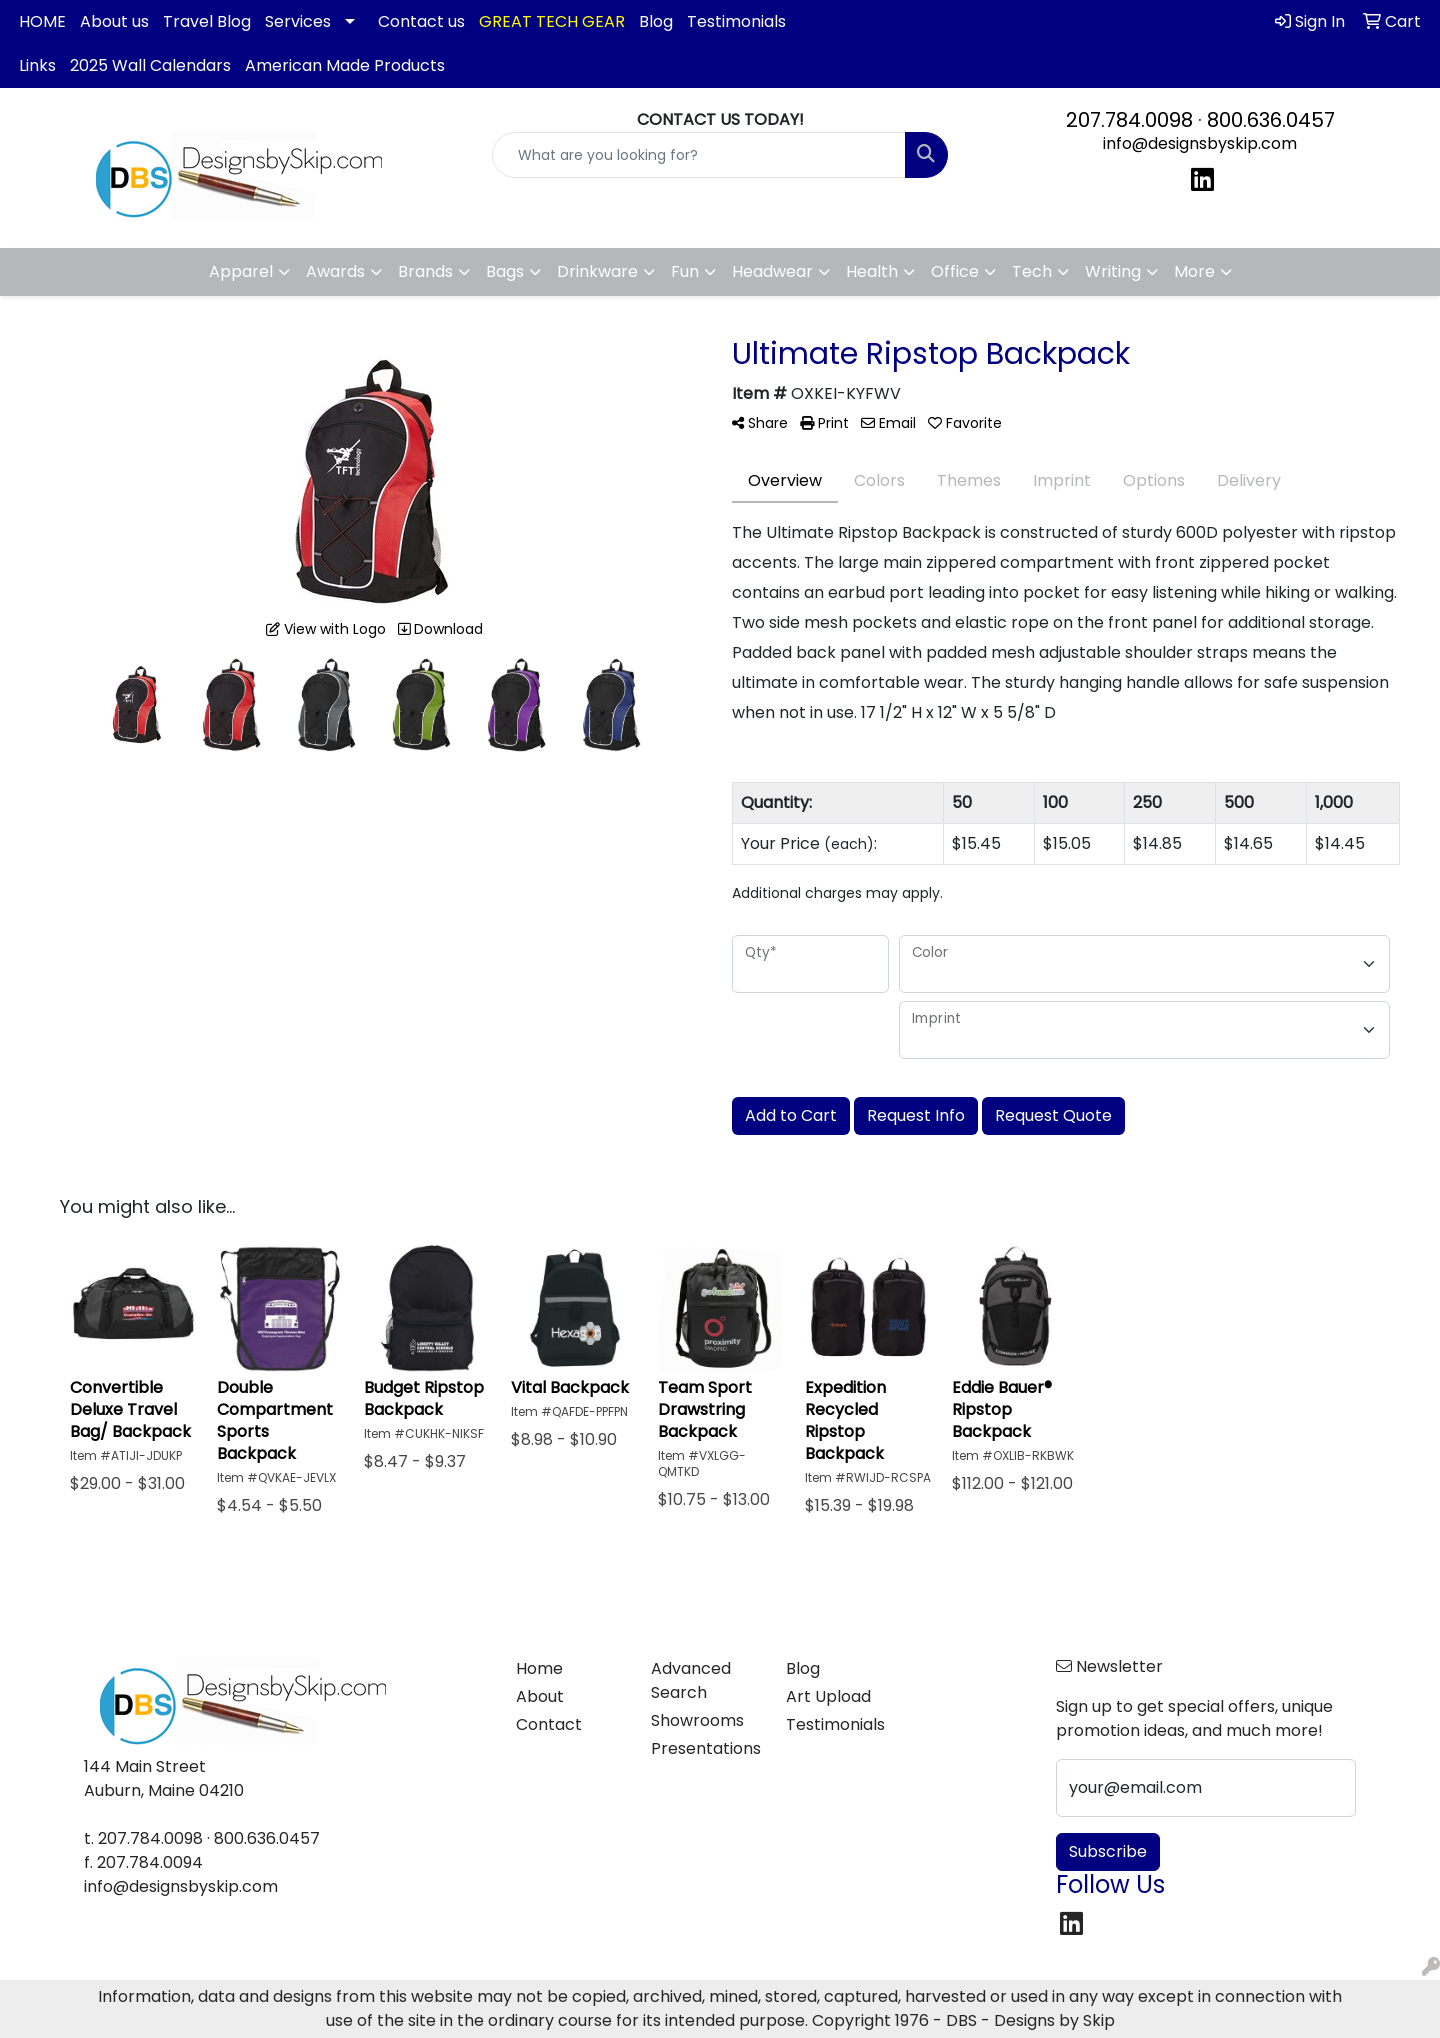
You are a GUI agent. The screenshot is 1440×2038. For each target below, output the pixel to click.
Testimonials (736, 21)
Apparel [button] (241, 271)
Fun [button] (685, 271)
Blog (656, 21)
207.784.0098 (1129, 120)
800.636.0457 (1271, 120)
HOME (42, 21)
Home (539, 1668)
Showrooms (697, 1720)
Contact (549, 1724)
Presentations (706, 1748)
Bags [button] (505, 271)
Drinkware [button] (597, 271)
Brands (425, 271)
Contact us (421, 21)
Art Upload (828, 1696)
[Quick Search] (699, 155)
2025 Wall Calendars (150, 65)
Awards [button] (335, 271)
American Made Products (345, 65)
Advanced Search (691, 1680)
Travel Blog (207, 21)
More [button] (1194, 271)
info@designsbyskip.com (1200, 143)
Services (298, 21)
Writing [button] (1113, 271)
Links (37, 65)
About (540, 1696)
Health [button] (872, 271)
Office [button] (955, 271)
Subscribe (1108, 1851)
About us (114, 21)
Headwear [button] (772, 271)
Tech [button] (1032, 271)
